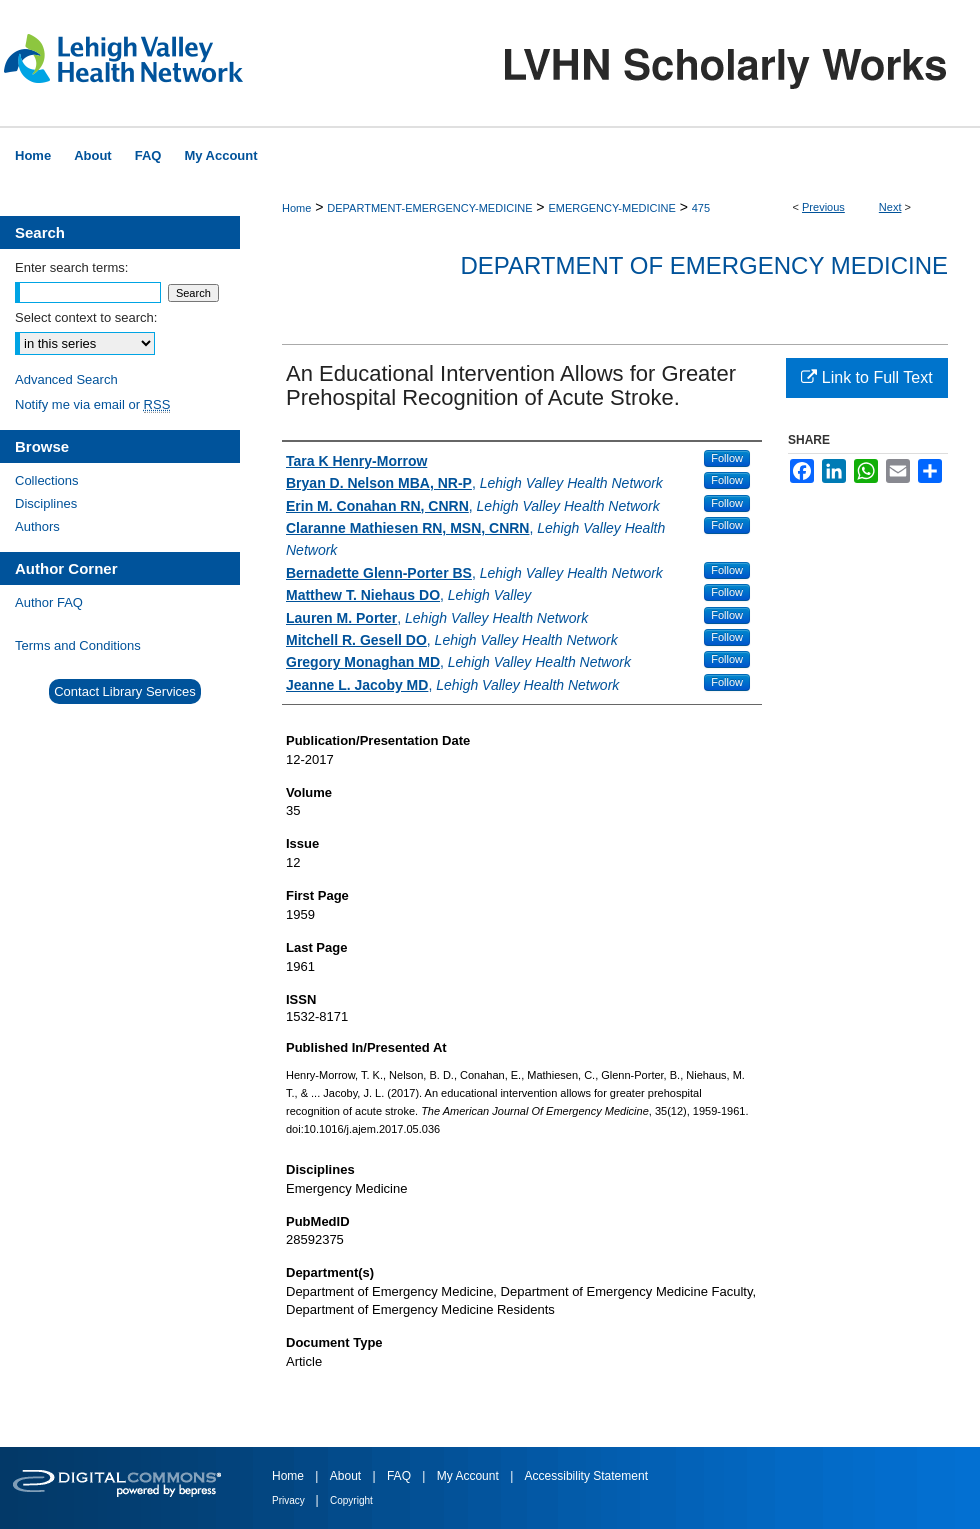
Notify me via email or (92, 404)
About (347, 1476)
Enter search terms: (71, 267)
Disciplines (46, 503)
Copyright (351, 1500)
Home (296, 208)
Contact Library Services (125, 691)
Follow (727, 458)
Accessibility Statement (586, 1476)
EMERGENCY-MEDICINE (611, 208)
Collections (47, 480)
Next (890, 207)
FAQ (400, 1476)
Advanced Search (66, 379)
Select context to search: (86, 317)
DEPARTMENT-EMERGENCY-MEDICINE (429, 208)
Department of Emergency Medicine (704, 265)
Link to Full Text (866, 377)
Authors (37, 526)
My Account (469, 1476)
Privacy (290, 1500)
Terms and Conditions (78, 645)
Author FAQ (49, 602)
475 (701, 208)
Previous (823, 207)
